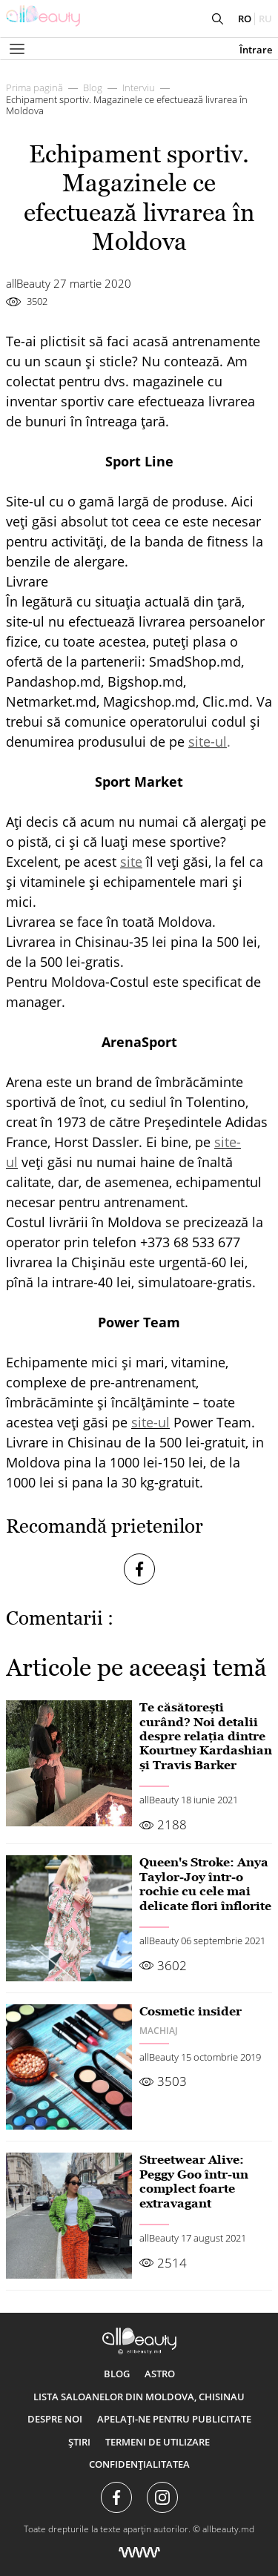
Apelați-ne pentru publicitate (174, 2418)
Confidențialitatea (139, 2464)
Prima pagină (34, 87)
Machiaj (158, 2030)
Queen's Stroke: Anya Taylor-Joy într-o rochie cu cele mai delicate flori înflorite (205, 1883)
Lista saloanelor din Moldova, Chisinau (139, 2396)
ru (265, 18)
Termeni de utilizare (157, 2441)
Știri (79, 2441)
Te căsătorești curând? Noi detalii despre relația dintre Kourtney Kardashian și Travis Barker (205, 1736)
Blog (92, 87)
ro (244, 18)
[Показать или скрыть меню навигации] (17, 49)
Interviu (138, 87)
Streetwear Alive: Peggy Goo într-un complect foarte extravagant (193, 2181)
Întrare (255, 50)
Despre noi (54, 2418)
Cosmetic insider (190, 2011)
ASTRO (160, 2373)
